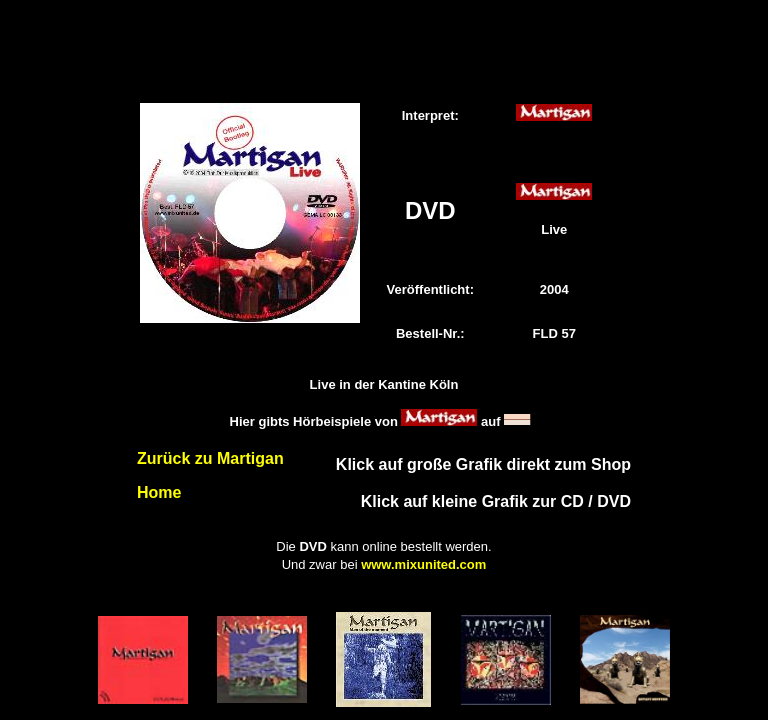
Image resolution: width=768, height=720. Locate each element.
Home (159, 492)
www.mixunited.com (423, 564)
